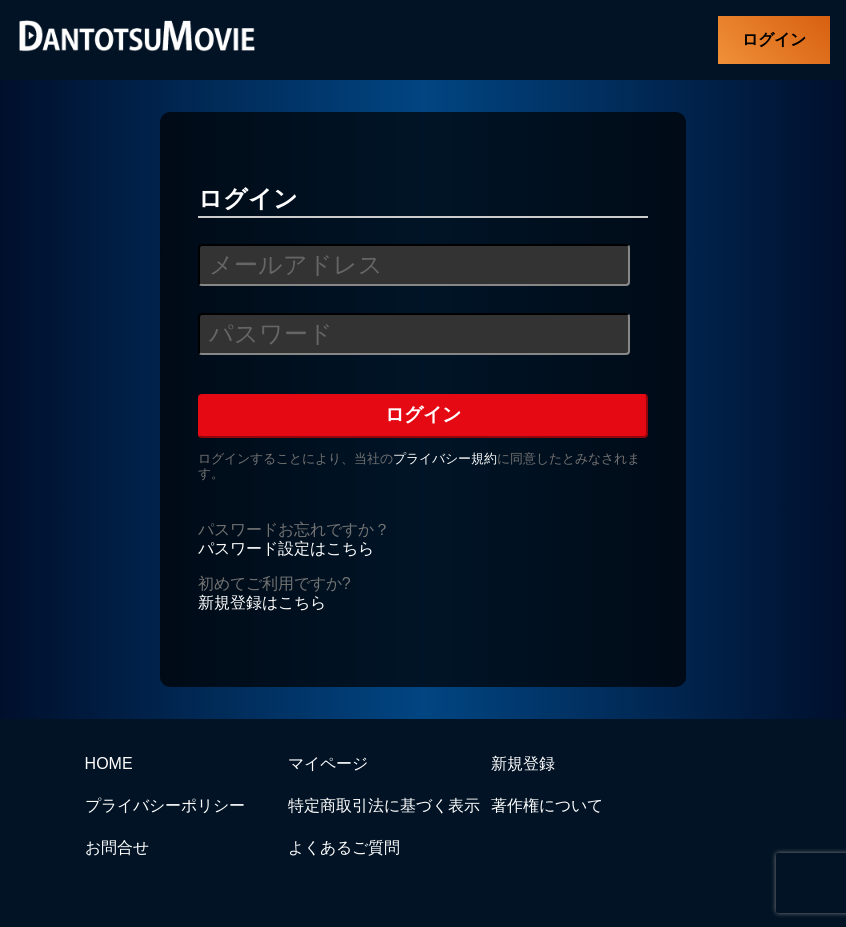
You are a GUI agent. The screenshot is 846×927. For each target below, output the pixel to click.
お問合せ (117, 847)
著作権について (547, 805)
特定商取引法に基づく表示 (384, 805)
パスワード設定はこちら (286, 548)
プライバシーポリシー (165, 805)
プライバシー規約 (445, 458)
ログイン (774, 39)
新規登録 (523, 763)
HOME (109, 763)
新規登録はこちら (262, 602)
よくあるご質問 (344, 847)
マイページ (328, 763)
